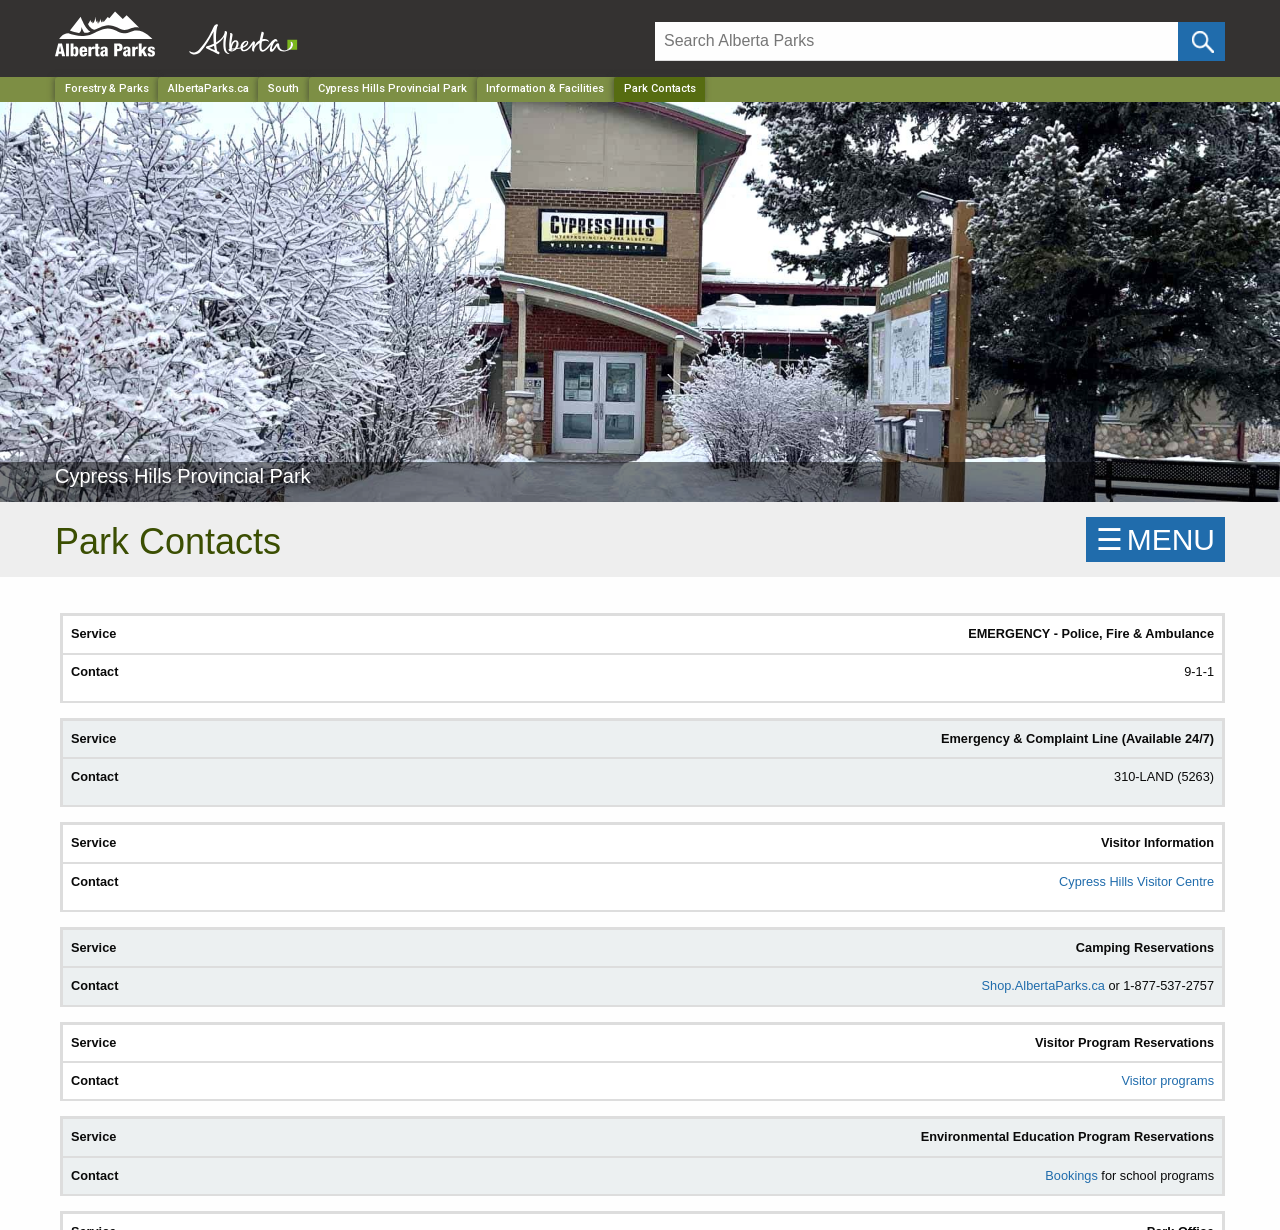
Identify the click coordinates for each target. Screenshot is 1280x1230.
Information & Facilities (545, 88)
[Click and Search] (1201, 41)
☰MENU (1155, 539)
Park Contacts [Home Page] (660, 88)
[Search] (916, 41)
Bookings (1071, 1175)
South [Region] (283, 88)
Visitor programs (1167, 1080)
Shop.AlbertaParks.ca (1043, 985)
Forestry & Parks (107, 88)
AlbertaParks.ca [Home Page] (208, 88)
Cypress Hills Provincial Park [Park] (392, 88)
